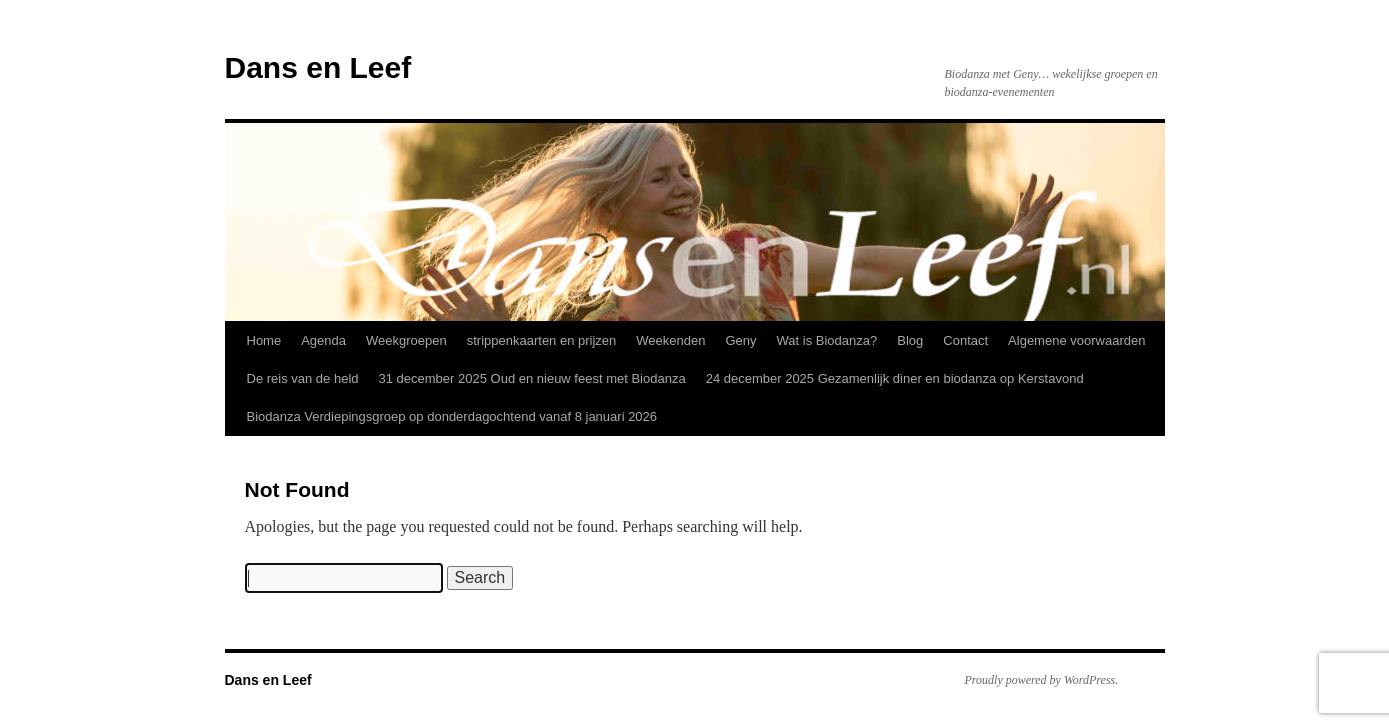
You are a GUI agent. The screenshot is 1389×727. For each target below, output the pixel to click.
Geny (740, 340)
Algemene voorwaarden (1076, 340)
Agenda (323, 340)
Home (264, 340)
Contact (965, 340)
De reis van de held (303, 378)
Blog (910, 340)
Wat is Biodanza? (827, 340)
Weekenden (670, 340)
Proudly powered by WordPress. (1042, 680)
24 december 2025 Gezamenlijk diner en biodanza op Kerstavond (895, 378)
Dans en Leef (318, 67)
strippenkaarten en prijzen (542, 340)
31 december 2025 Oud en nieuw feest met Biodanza (532, 378)
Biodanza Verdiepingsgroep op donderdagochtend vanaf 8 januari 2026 (452, 416)
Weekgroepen (406, 340)
